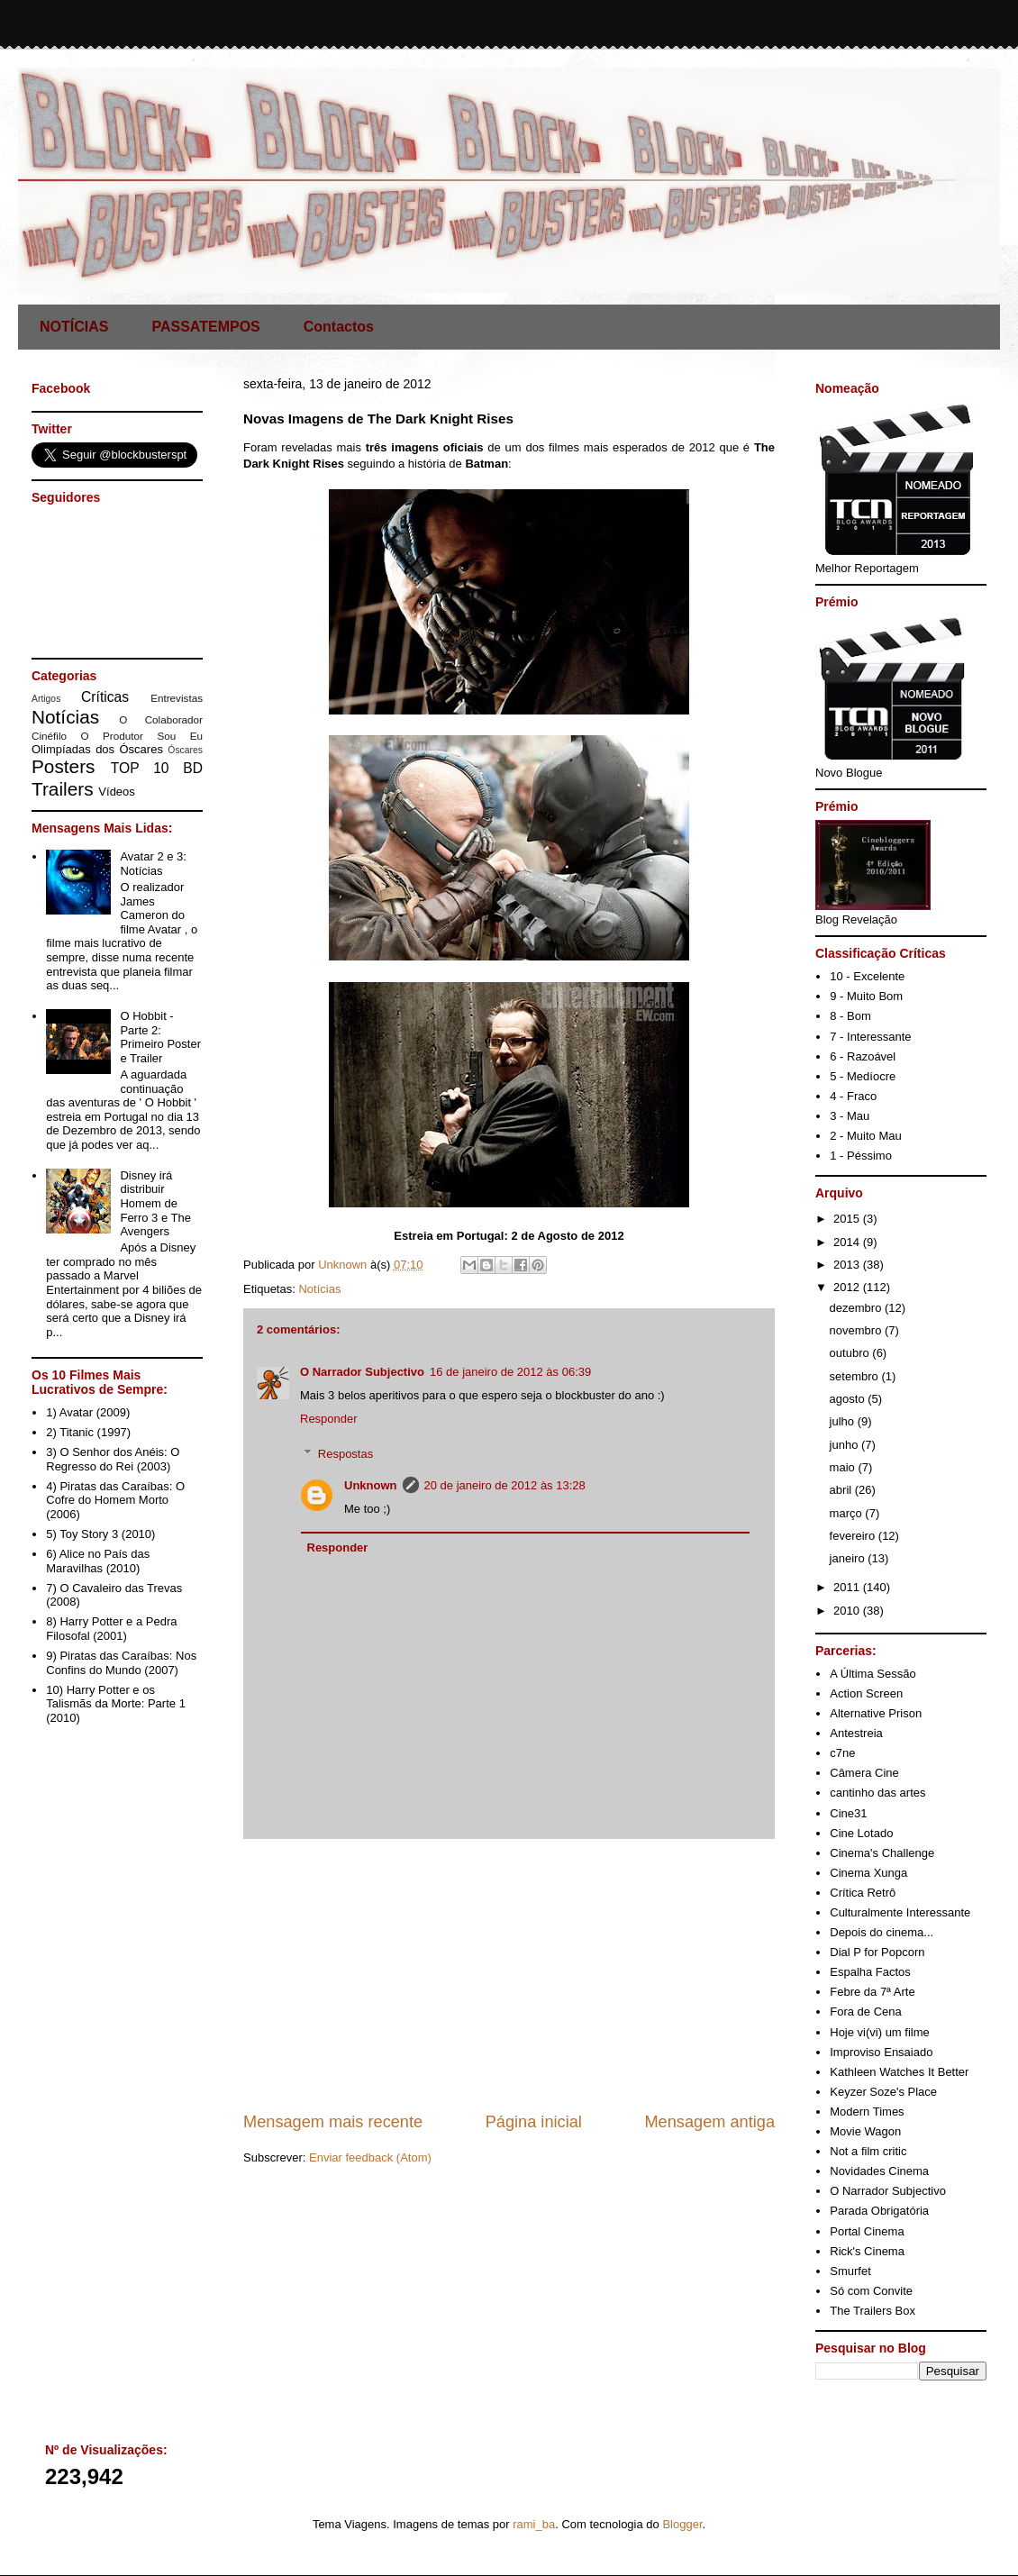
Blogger (682, 2524)
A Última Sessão (872, 1673)
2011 (848, 1587)
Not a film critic (868, 2151)
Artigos (46, 699)
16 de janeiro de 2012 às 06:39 (510, 1372)
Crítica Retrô (862, 1892)
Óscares (185, 750)
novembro (857, 1330)
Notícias (319, 1289)
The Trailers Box (872, 2310)
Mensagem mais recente (333, 2122)
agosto (849, 1399)
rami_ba (534, 2524)
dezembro (857, 1308)
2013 (848, 1264)
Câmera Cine (864, 1773)
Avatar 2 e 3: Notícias (153, 864)
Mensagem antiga (709, 2122)
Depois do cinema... (881, 1932)
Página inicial (534, 2122)
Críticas (105, 697)
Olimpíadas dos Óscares (97, 749)
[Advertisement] (509, 1975)
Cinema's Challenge (882, 1853)
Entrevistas (176, 698)
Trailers (63, 788)
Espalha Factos (870, 1972)
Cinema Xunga (868, 1873)
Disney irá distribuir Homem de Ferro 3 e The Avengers (155, 1203)
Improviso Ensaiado (881, 2052)
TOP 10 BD (157, 768)
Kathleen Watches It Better (899, 2072)
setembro (856, 1376)
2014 (848, 1242)
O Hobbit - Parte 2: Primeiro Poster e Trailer (160, 1037)
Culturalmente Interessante (900, 1912)
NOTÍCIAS (74, 326)
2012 (848, 1287)
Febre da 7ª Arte (872, 1991)
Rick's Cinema (867, 2251)
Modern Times (867, 2111)
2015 (848, 1218)
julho (844, 1421)
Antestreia (856, 1733)
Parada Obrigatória (879, 2210)
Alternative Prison (876, 1713)
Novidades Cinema (879, 2171)
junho (845, 1445)
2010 (848, 1610)
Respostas (345, 1454)
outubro (851, 1353)
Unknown (370, 1485)
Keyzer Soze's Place (883, 2091)
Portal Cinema (867, 2231)
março (848, 1513)
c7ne (842, 1753)
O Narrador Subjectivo (362, 1372)
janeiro (849, 1558)
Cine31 (848, 1813)
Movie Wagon (865, 2131)
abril (842, 1490)
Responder (329, 1418)
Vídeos (116, 791)
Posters (63, 766)
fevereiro (854, 1536)
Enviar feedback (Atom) (370, 2157)
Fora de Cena (866, 2011)
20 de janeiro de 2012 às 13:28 (505, 1485)
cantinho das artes (877, 1792)
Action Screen (866, 1693)
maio (844, 1467)
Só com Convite (871, 2291)
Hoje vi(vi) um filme (880, 2032)
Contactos (339, 326)
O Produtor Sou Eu (141, 736)
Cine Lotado (861, 1833)
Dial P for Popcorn (877, 1952)
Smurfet (850, 2271)
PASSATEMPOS (205, 326)
